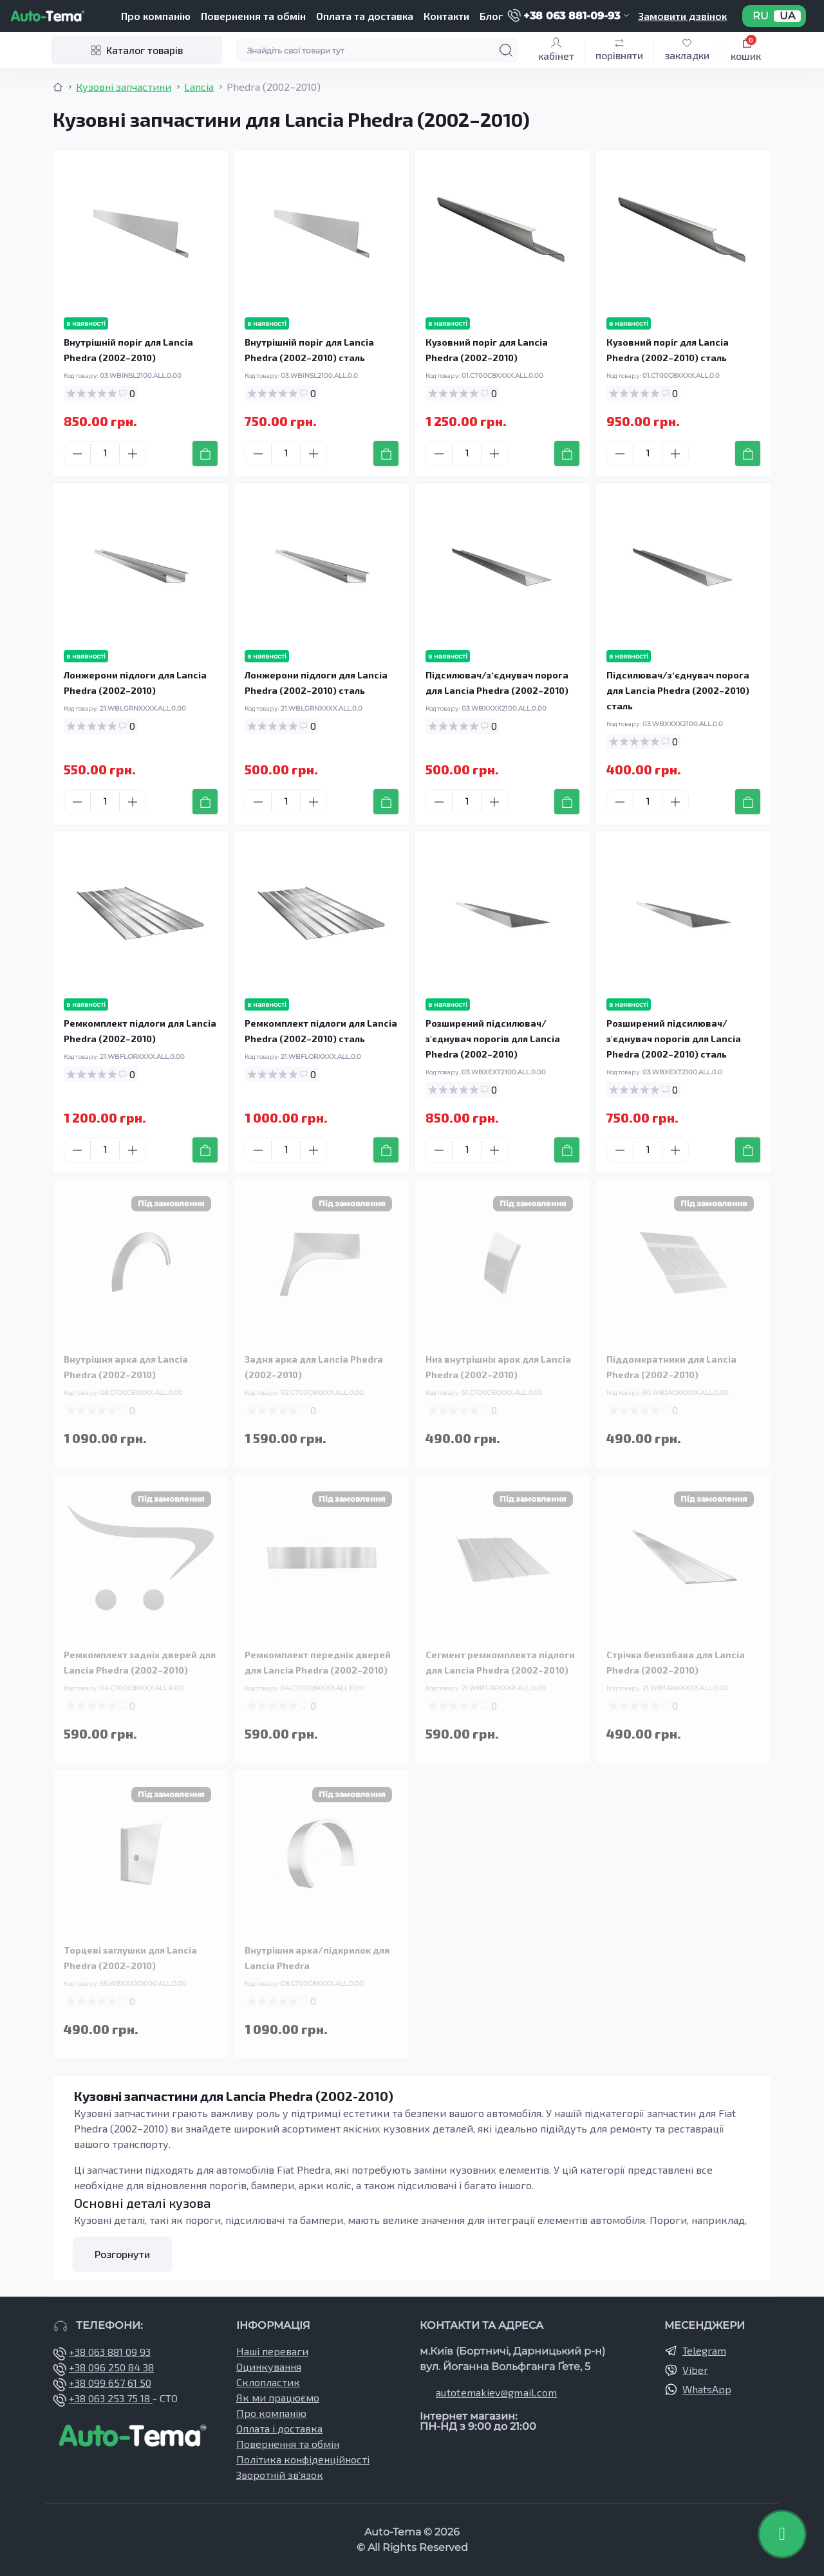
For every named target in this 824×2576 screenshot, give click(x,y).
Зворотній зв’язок (279, 2475)
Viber (695, 2370)
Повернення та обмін (253, 16)
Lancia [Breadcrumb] (199, 86)
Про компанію (156, 16)
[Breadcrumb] (58, 87)
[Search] (506, 50)
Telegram (704, 2350)
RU (761, 16)
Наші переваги (272, 2351)
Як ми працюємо (277, 2397)
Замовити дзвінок (682, 16)
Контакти (446, 16)
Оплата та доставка (364, 16)
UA (787, 16)
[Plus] (132, 454)
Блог (491, 16)
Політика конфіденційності (303, 2459)
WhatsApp (706, 2389)
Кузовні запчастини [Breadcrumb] (123, 86)
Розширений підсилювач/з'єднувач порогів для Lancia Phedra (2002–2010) (493, 1038)
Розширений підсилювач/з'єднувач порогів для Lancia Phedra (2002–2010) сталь (673, 1038)
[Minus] (77, 454)
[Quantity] (105, 453)
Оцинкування (268, 2366)
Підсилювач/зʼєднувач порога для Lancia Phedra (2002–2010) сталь (677, 690)
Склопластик (268, 2382)
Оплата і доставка (279, 2428)
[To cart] (205, 453)
